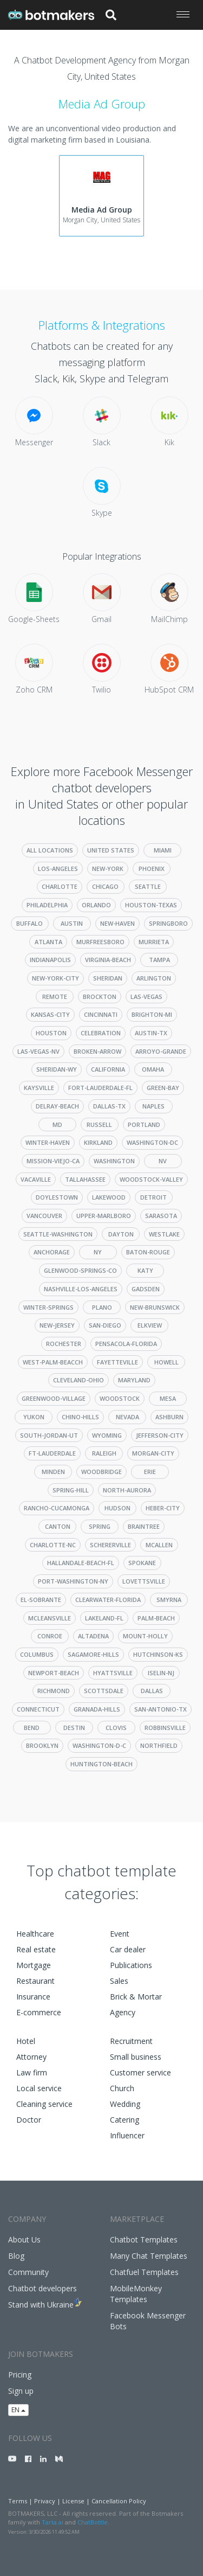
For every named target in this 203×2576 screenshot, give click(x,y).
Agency (122, 2012)
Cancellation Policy (118, 2501)
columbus (37, 1654)
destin (74, 1727)
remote (54, 996)
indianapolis (50, 960)
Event (119, 1933)
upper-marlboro (103, 1216)
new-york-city (55, 978)
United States (110, 850)
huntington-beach (101, 1764)
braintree (144, 1526)
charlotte (59, 886)
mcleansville (49, 1618)
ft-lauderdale (52, 1453)
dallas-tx (109, 1106)
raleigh (104, 1453)
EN (18, 2409)
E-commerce (38, 2012)
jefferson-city (160, 1435)
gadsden (146, 1289)
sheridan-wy (56, 1069)
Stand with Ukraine (41, 2304)
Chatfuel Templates (144, 2272)
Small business (135, 2057)
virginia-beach (108, 960)
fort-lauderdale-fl (100, 1088)
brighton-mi (152, 1014)
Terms (17, 2501)
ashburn (169, 1417)
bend (32, 1727)
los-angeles (58, 868)
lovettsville (143, 1581)
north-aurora (127, 1490)
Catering (124, 2119)
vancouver (44, 1216)
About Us (24, 2239)
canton (57, 1526)
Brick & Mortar (136, 1996)
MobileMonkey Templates (136, 2293)
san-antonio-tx (160, 1709)
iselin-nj (161, 1673)
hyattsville (113, 1673)
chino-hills (80, 1417)
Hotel (25, 2041)
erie (150, 1472)
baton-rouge (148, 1252)
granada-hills (97, 1709)
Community (28, 2272)
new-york (107, 868)
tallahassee (85, 1179)
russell (99, 1124)
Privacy (44, 2501)
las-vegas (146, 996)
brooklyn (42, 1745)
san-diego (105, 1325)
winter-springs (48, 1307)
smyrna (168, 1599)
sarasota (161, 1216)
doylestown (57, 1197)
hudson (117, 1508)
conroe (49, 1636)
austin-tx (151, 1033)
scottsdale (103, 1691)
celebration (101, 1033)
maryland (134, 1380)
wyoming (107, 1435)
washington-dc (152, 1142)
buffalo (29, 923)
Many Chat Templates (148, 2256)
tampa (159, 960)
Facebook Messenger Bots (148, 2320)
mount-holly (145, 1636)
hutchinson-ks (158, 1654)
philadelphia (47, 905)
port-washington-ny (73, 1581)
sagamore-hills (93, 1654)
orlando (96, 905)
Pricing (19, 2374)
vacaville (36, 1179)
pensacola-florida (126, 1344)
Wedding (125, 2104)
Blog (16, 2256)
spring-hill (71, 1490)
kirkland (98, 1142)
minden (53, 1472)
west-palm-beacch (53, 1362)
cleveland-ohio (78, 1380)
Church (122, 2088)
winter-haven (47, 1142)
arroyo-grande (160, 1051)
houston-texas (151, 905)
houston (51, 1033)
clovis (116, 1727)
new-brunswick (155, 1307)
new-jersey (57, 1325)
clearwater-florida (108, 1599)
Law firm (31, 2072)
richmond (53, 1691)
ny (98, 1252)
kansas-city (50, 1014)
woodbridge (101, 1472)
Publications (131, 1965)
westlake (164, 1234)
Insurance (33, 1996)
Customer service (140, 2072)
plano (102, 1307)
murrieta (154, 942)
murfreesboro (100, 942)
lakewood (109, 1197)
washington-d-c (99, 1745)
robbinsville (165, 1727)
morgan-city (153, 1453)
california (108, 1069)
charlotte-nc (53, 1545)
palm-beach (156, 1618)
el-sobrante (41, 1599)
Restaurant (35, 1981)
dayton (121, 1234)
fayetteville (117, 1362)
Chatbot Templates (144, 2239)
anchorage (52, 1252)
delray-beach (57, 1106)
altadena (93, 1636)
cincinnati (100, 1014)
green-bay (163, 1088)
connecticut (38, 1709)
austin (72, 923)
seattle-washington (58, 1234)
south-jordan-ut (49, 1435)
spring (99, 1526)
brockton (99, 996)
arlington (153, 978)
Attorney (31, 2057)
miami (163, 850)
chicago (105, 886)
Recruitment (131, 2041)
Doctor (28, 2119)
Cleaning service (44, 2104)
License (73, 2501)
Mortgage (33, 1965)
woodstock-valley (151, 1179)
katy (145, 1270)
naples (153, 1106)
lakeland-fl (104, 1618)
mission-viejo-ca (53, 1161)
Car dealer (128, 1949)
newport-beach (53, 1673)
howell (166, 1362)
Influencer (127, 2135)
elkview (149, 1325)
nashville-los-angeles (80, 1289)
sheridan (107, 978)
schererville (110, 1545)
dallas (152, 1691)
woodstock (120, 1398)
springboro (168, 923)
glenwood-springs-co (80, 1270)
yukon (33, 1417)
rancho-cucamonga (56, 1508)
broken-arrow (97, 1051)
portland (144, 1124)
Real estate (36, 1949)
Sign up (21, 2391)
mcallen (159, 1545)
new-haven (117, 923)
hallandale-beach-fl (80, 1563)
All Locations (50, 850)
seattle (148, 886)
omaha (153, 1069)
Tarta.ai (52, 2522)
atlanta (48, 942)
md (57, 1124)
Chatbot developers (42, 2288)
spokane (142, 1563)
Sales (119, 1981)
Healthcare (35, 1933)
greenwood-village (54, 1398)
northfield (159, 1745)
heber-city (163, 1508)
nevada (127, 1417)
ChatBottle (92, 2522)
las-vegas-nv (38, 1051)
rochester (63, 1344)
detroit (153, 1197)
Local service (39, 2088)
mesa (168, 1398)
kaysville (39, 1088)
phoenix (152, 868)
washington (114, 1161)
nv (163, 1161)
